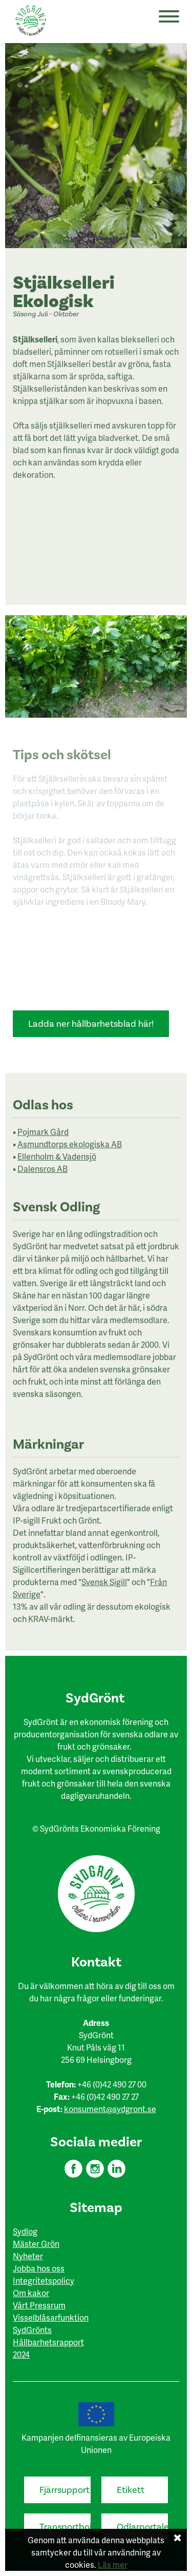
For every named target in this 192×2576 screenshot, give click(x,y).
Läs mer (112, 2564)
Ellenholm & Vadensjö (56, 1156)
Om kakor (31, 2293)
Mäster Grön (36, 2243)
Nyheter (28, 2256)
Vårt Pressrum (39, 2305)
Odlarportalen (142, 2527)
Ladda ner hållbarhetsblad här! (91, 1024)
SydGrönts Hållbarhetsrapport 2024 (48, 2342)
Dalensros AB (42, 1168)
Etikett (130, 2490)
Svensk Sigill (104, 1582)
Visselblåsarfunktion (51, 2317)
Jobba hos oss (39, 2268)
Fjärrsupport (64, 2490)
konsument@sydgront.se (110, 2109)
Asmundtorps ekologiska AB (69, 1144)
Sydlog (25, 2231)
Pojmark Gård (43, 1132)
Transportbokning (65, 2527)
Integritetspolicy (43, 2280)
